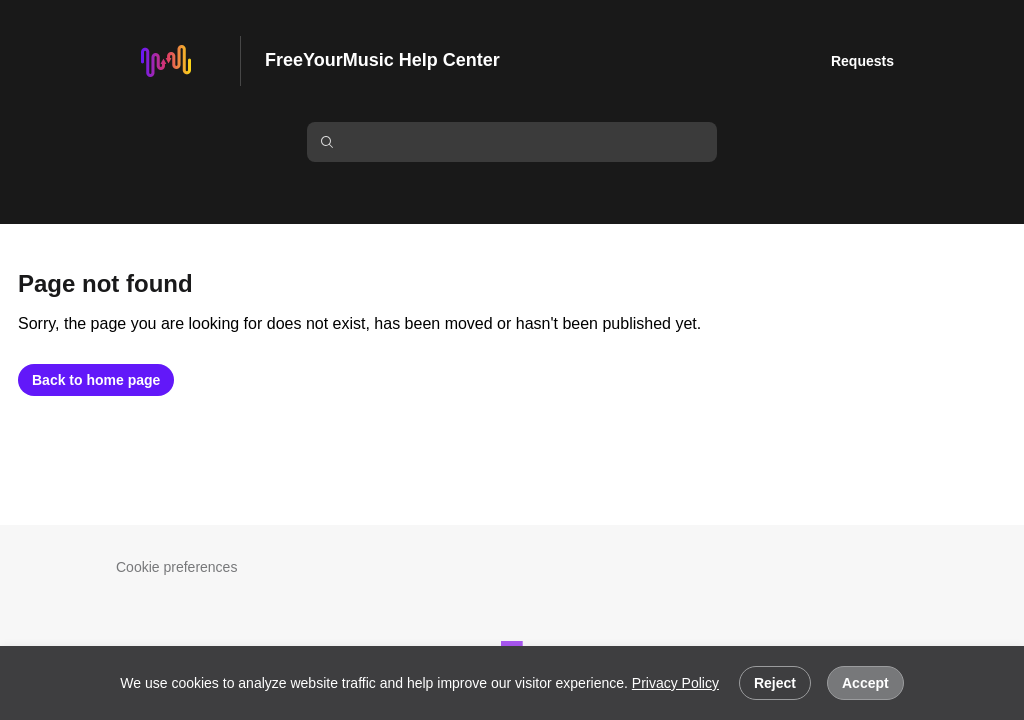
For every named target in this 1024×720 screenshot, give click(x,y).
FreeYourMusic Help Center (382, 60)
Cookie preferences (176, 567)
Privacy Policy (675, 683)
